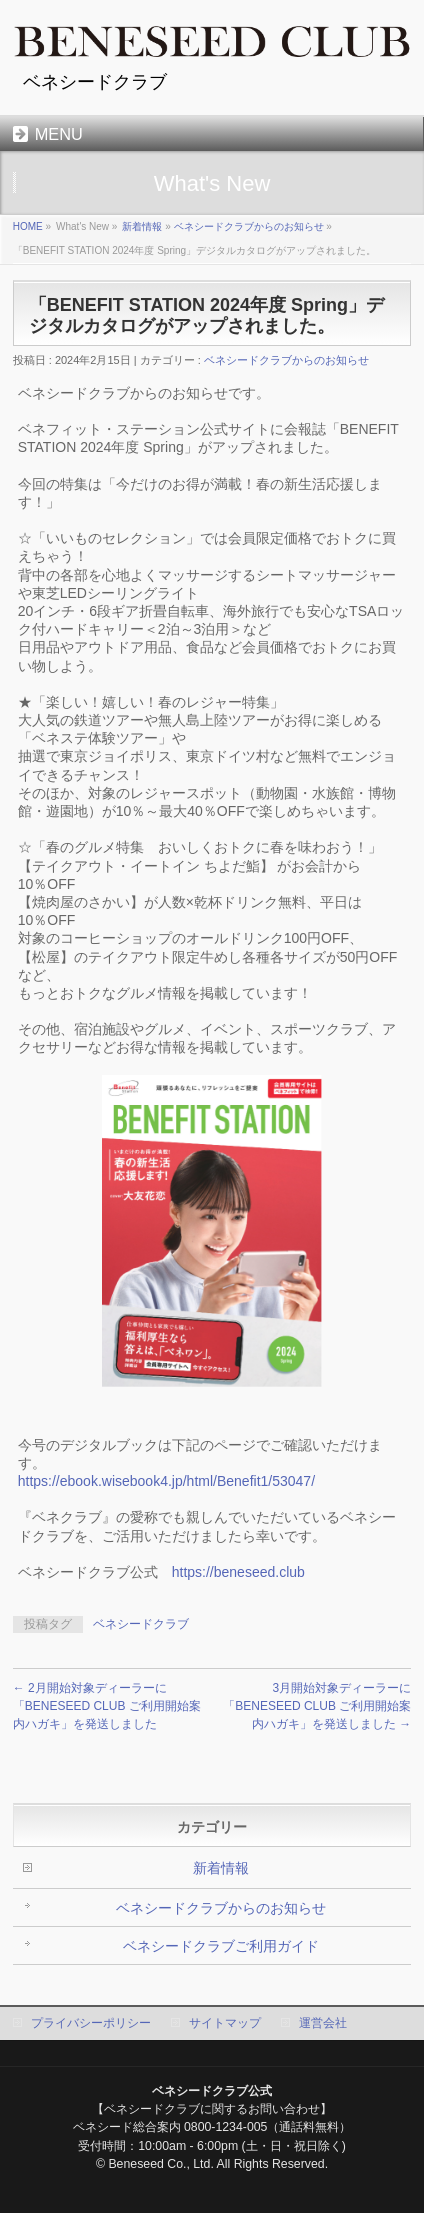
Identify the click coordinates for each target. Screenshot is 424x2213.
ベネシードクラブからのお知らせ (249, 226)
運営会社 (323, 2023)
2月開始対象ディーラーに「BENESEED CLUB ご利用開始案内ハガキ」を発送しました (107, 1706)
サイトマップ (225, 2023)
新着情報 (142, 226)
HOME (28, 226)
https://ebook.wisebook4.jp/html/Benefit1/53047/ (166, 1481)
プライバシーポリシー (91, 2023)
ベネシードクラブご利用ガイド (221, 1946)
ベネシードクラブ (141, 1624)
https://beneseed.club (238, 1572)
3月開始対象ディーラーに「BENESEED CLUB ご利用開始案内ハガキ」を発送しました (317, 1706)
